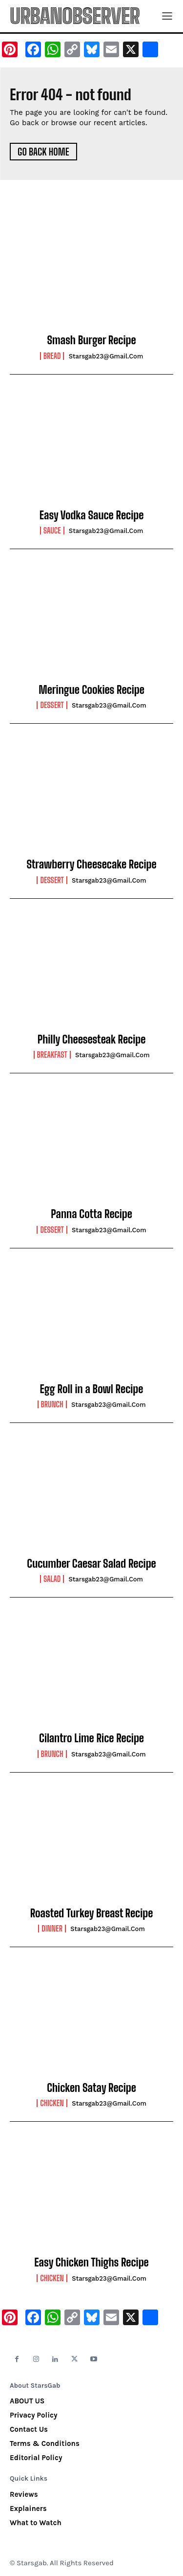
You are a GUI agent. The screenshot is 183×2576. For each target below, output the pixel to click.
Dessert (51, 705)
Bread (52, 356)
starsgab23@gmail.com (106, 356)
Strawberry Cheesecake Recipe (91, 864)
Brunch (52, 1404)
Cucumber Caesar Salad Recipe (91, 1563)
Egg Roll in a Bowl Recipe (91, 1389)
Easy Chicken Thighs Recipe (91, 2262)
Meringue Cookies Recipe (91, 689)
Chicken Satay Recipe (91, 2087)
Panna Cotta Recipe (91, 1214)
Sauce (52, 530)
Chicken (52, 2103)
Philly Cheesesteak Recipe (92, 1039)
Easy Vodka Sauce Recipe (92, 515)
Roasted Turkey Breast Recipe (91, 1913)
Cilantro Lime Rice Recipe (91, 1738)
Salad (52, 1579)
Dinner (51, 1928)
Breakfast (52, 1055)
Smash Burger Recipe (91, 340)
